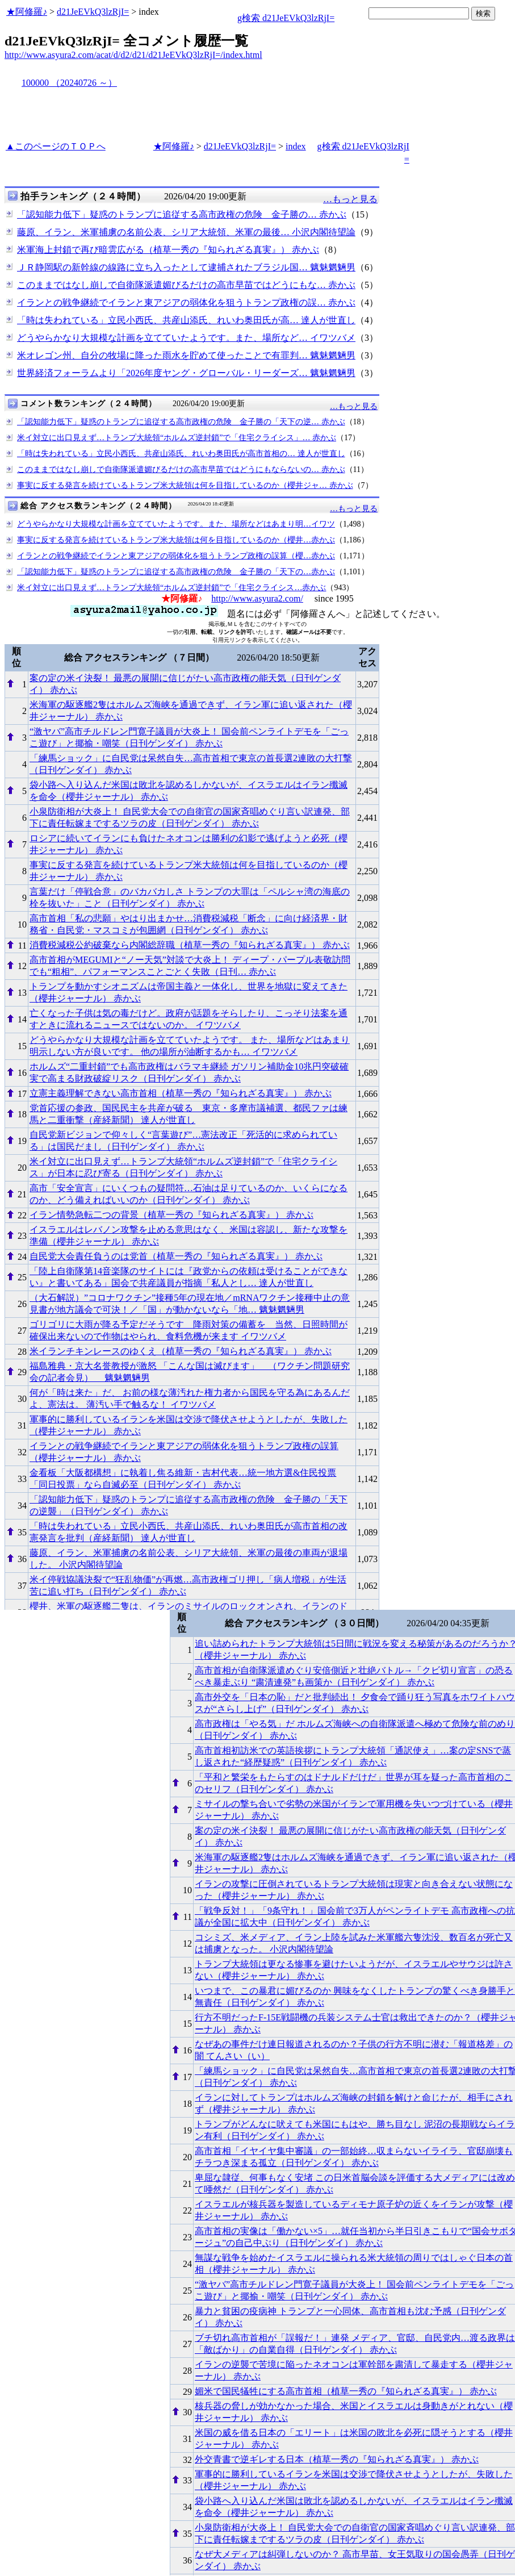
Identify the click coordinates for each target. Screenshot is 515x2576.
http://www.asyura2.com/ (257, 598)
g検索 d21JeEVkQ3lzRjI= (285, 18)
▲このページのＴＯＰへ (56, 146)
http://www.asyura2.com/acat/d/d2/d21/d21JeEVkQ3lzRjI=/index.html (133, 55)
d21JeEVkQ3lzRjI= (93, 11)
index (296, 146)
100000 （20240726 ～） (69, 82)
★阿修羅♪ (26, 11)
